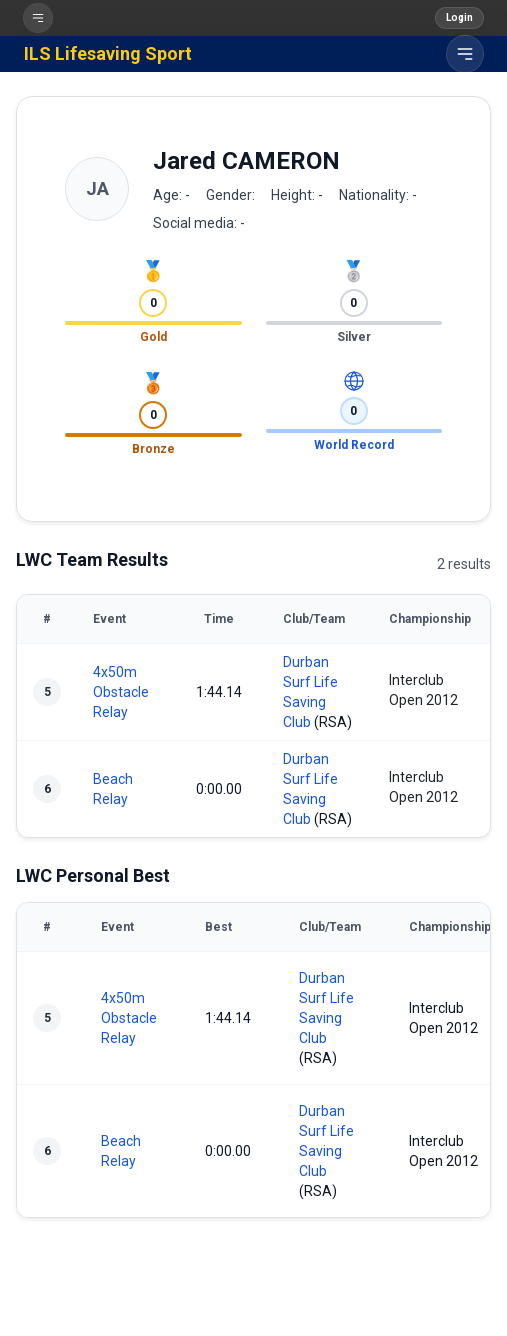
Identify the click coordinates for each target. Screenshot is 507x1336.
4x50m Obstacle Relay (121, 692)
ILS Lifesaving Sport (108, 53)
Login (459, 17)
